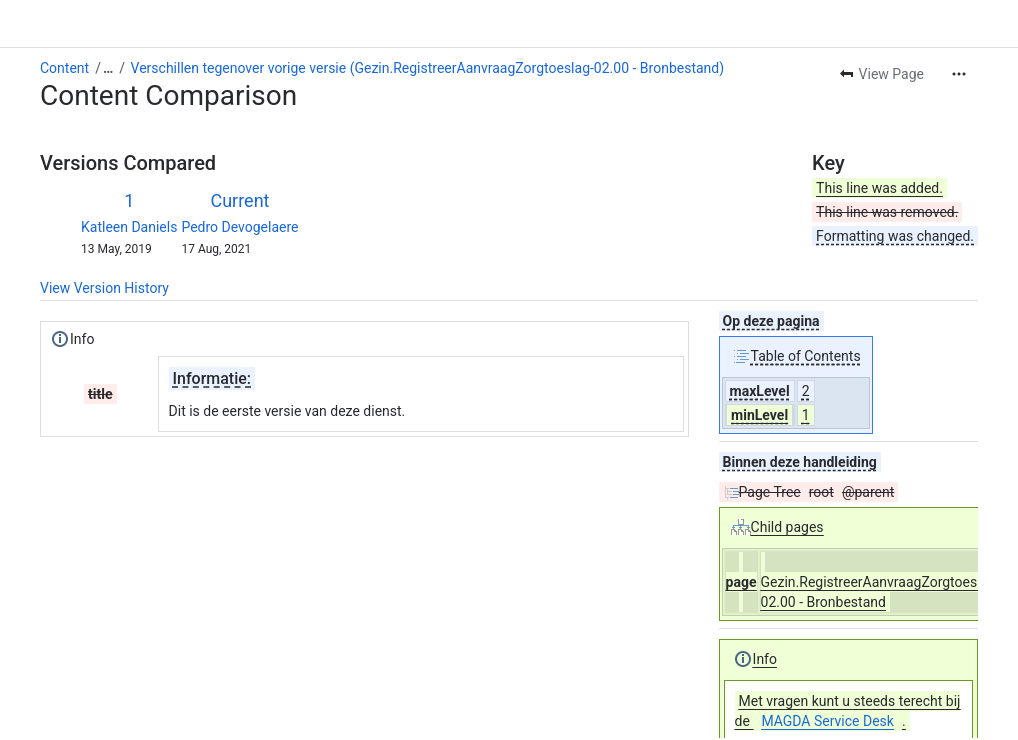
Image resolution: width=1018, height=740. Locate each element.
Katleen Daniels (129, 227)
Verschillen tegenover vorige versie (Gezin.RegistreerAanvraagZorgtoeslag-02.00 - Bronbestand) (428, 68)
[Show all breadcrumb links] (108, 68)
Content (64, 68)
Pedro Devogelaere (239, 227)
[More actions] (959, 74)
